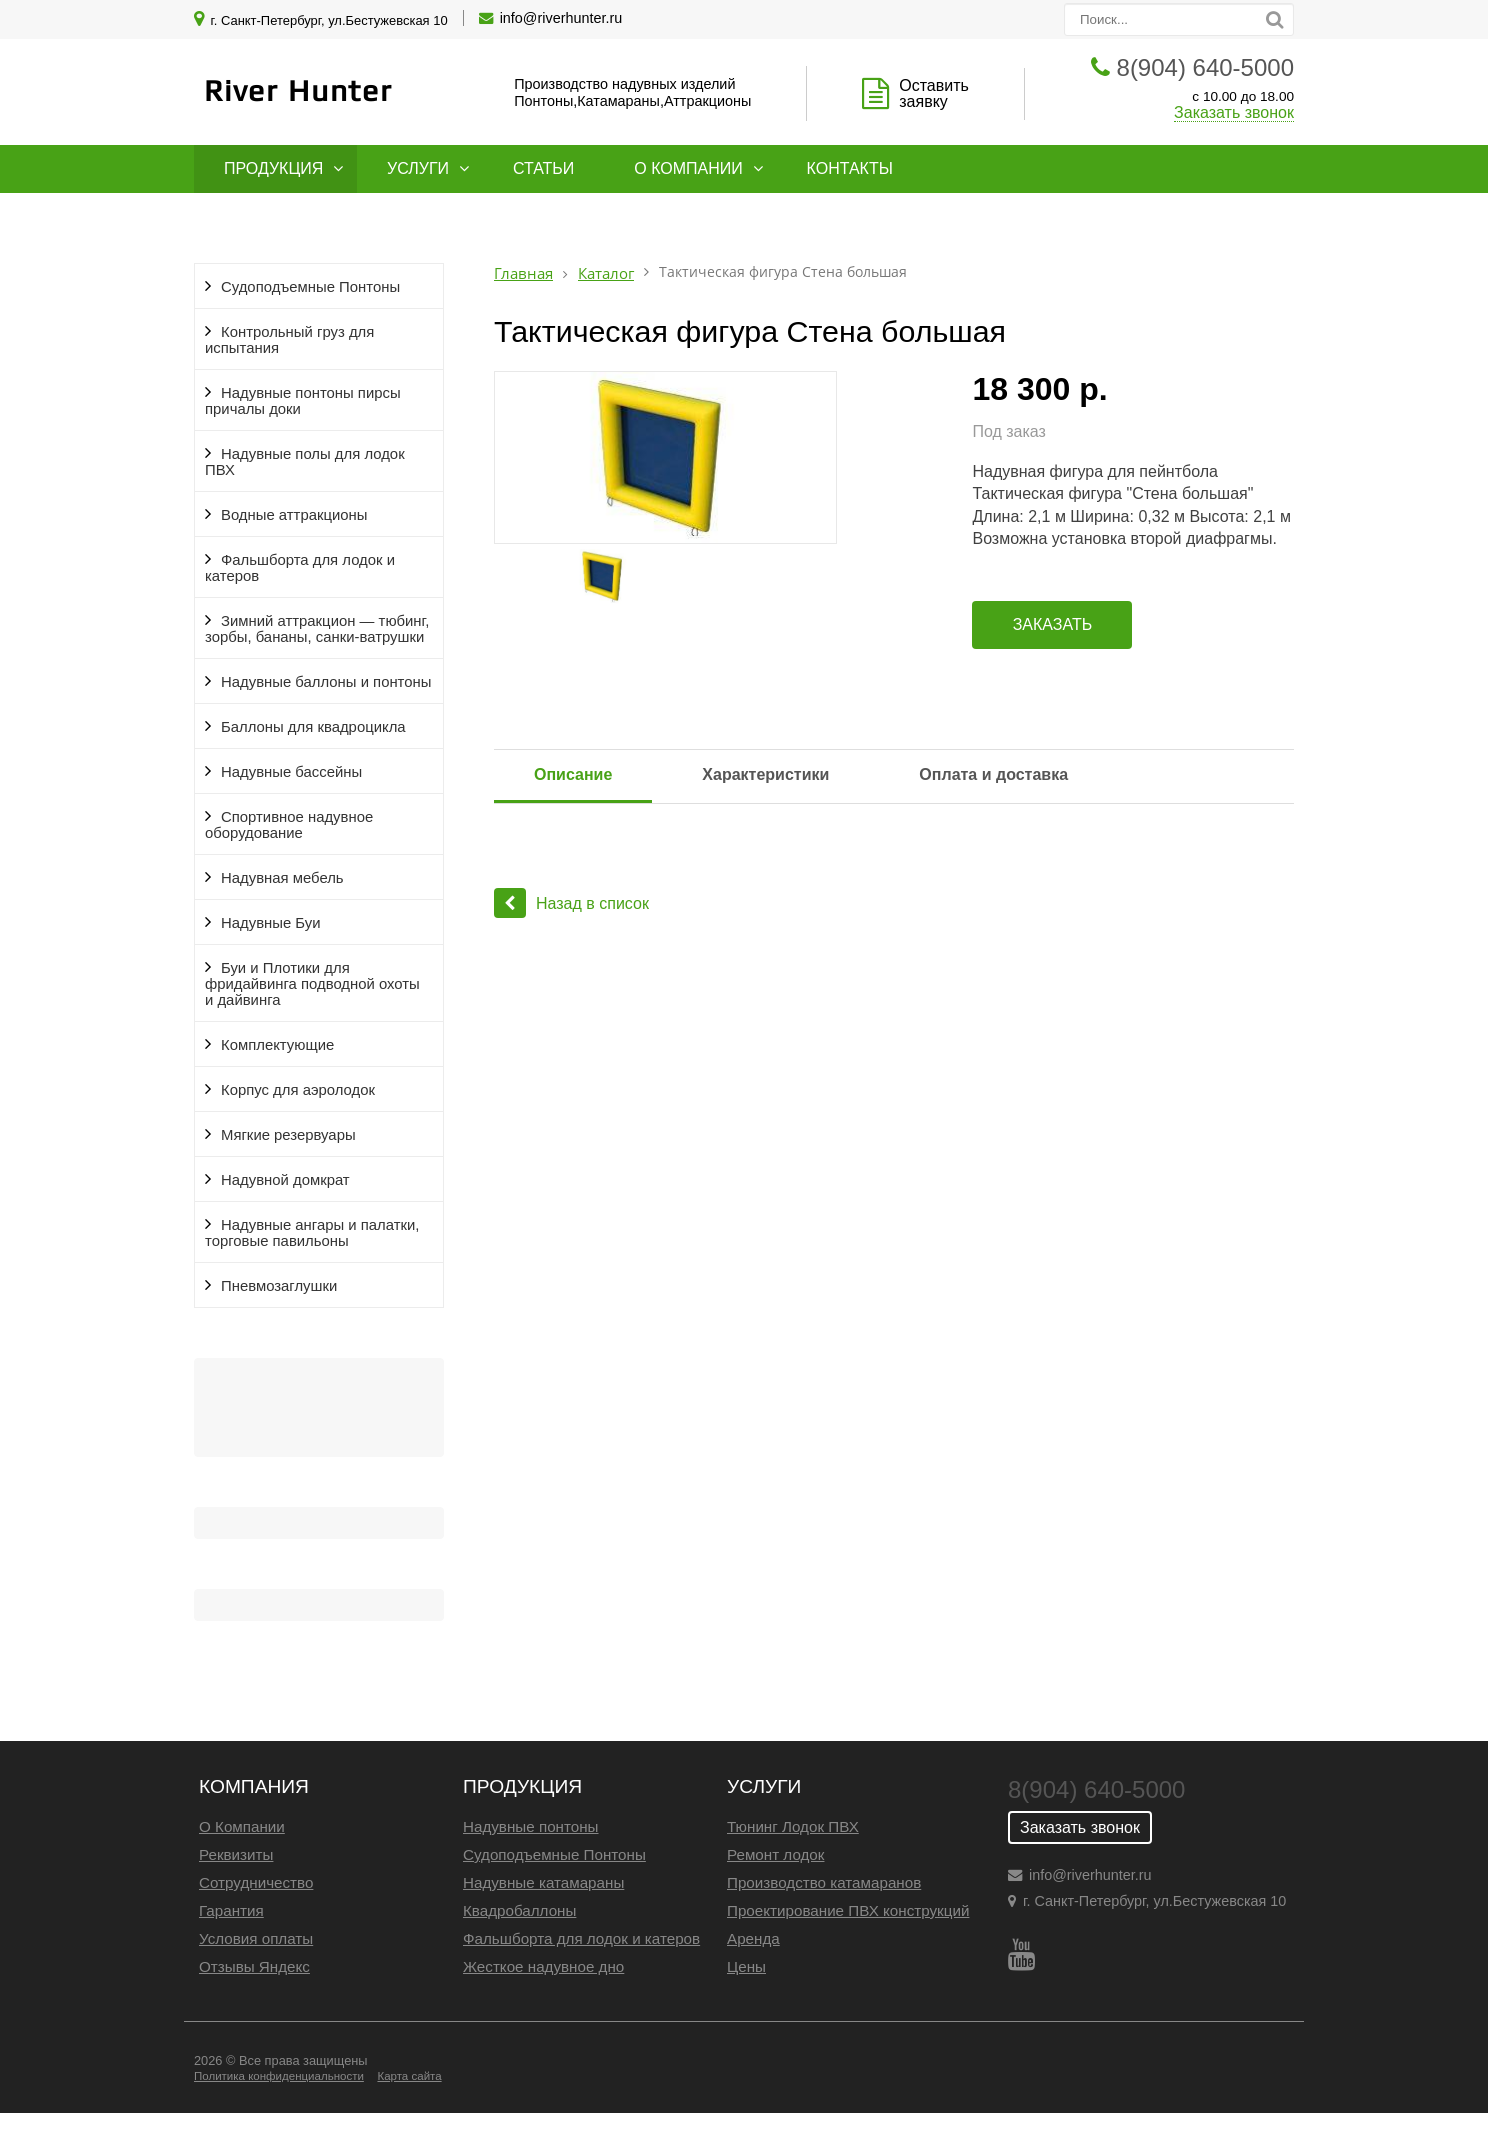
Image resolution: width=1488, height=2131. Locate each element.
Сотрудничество (256, 1882)
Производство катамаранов (824, 1882)
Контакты (850, 168)
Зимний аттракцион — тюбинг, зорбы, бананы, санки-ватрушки (317, 629)
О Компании (242, 1826)
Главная (523, 273)
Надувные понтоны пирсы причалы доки (303, 401)
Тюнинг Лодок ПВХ (793, 1826)
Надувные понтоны (531, 1826)
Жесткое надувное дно (543, 1966)
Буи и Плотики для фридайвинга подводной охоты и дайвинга (312, 984)
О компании (688, 168)
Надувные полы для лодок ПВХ (305, 462)
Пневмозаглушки (279, 1286)
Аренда (753, 1938)
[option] (719, 457)
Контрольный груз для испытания (289, 340)
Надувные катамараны (543, 1882)
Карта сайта (409, 2076)
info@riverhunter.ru (561, 18)
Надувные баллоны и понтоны (326, 682)
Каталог (606, 273)
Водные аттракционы (294, 515)
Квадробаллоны (519, 1910)
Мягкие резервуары (288, 1135)
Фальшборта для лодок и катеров (300, 568)
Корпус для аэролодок (298, 1090)
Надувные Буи (271, 923)
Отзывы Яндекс (254, 1966)
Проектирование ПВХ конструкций (848, 1910)
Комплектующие (277, 1045)
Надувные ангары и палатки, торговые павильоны (312, 1233)
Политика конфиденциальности (279, 2076)
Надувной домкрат (285, 1180)
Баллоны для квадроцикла (313, 727)
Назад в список (571, 903)
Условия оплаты (256, 1938)
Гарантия (231, 1910)
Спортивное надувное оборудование (289, 825)
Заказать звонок (1234, 112)
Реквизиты (236, 1854)
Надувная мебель (282, 878)
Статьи (543, 168)
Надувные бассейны (291, 772)
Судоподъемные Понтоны (310, 287)
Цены (746, 1966)
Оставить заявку (934, 93)
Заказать (1053, 624)
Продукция (273, 168)
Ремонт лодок (775, 1854)
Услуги (418, 168)
